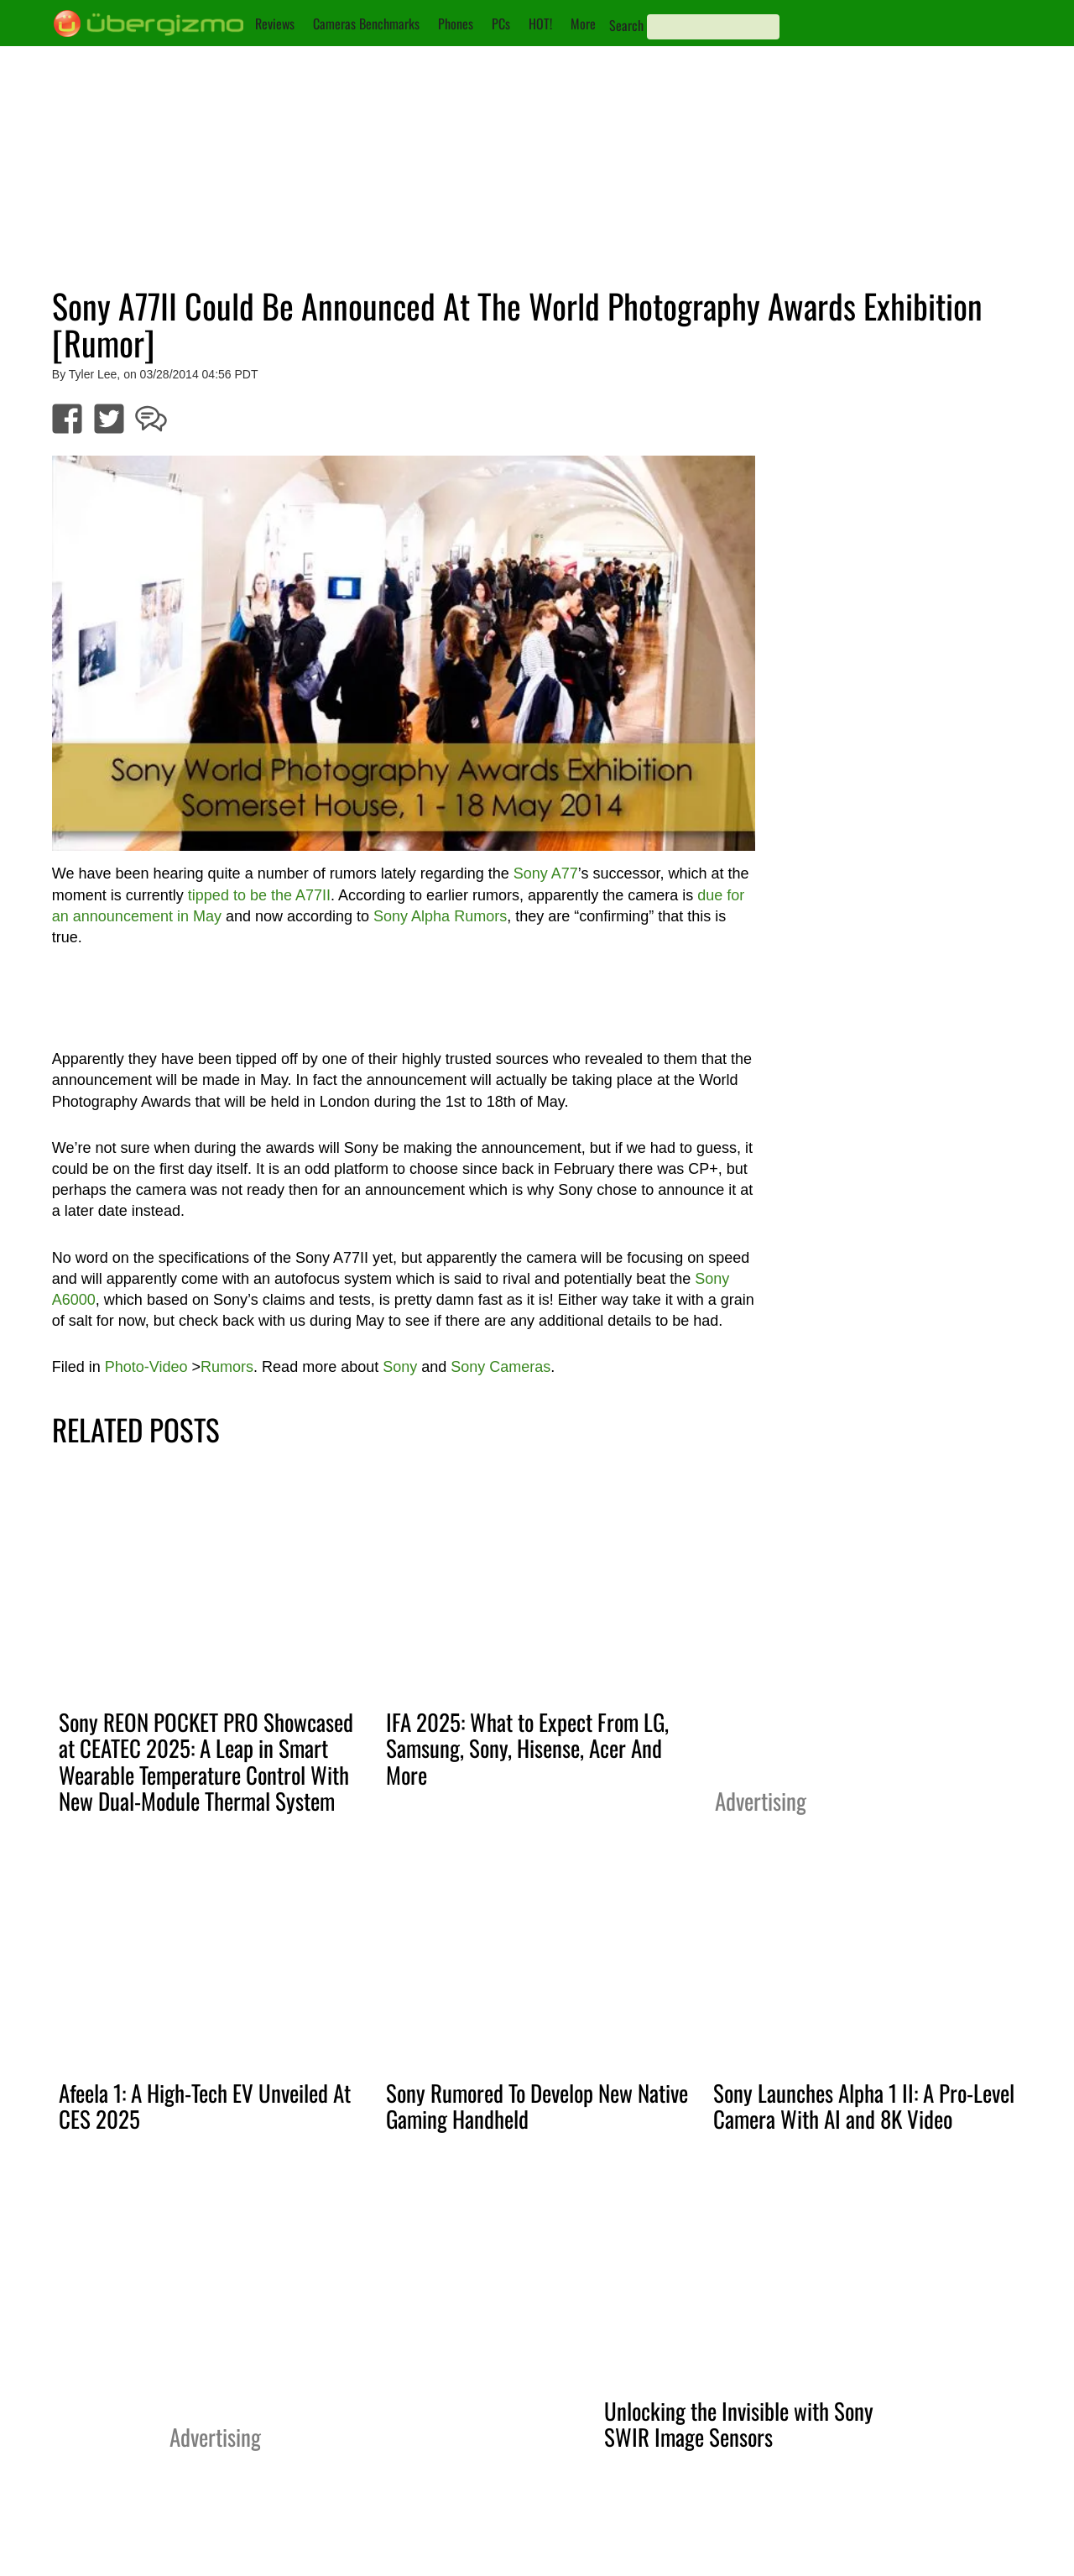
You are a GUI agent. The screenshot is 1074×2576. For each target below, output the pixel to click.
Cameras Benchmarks (366, 23)
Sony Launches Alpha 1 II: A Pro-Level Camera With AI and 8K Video (863, 2105)
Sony (400, 1366)
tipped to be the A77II (259, 895)
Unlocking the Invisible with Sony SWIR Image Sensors (738, 2423)
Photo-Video (146, 1366)
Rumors (227, 1366)
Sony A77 (546, 873)
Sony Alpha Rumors (440, 916)
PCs (501, 23)
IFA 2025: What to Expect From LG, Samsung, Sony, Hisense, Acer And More (527, 1748)
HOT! (540, 23)
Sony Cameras (500, 1366)
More (583, 23)
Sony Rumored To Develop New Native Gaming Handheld (537, 2105)
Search (626, 25)
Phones (455, 23)
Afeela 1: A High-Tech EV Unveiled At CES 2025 (205, 2105)
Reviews (275, 23)
